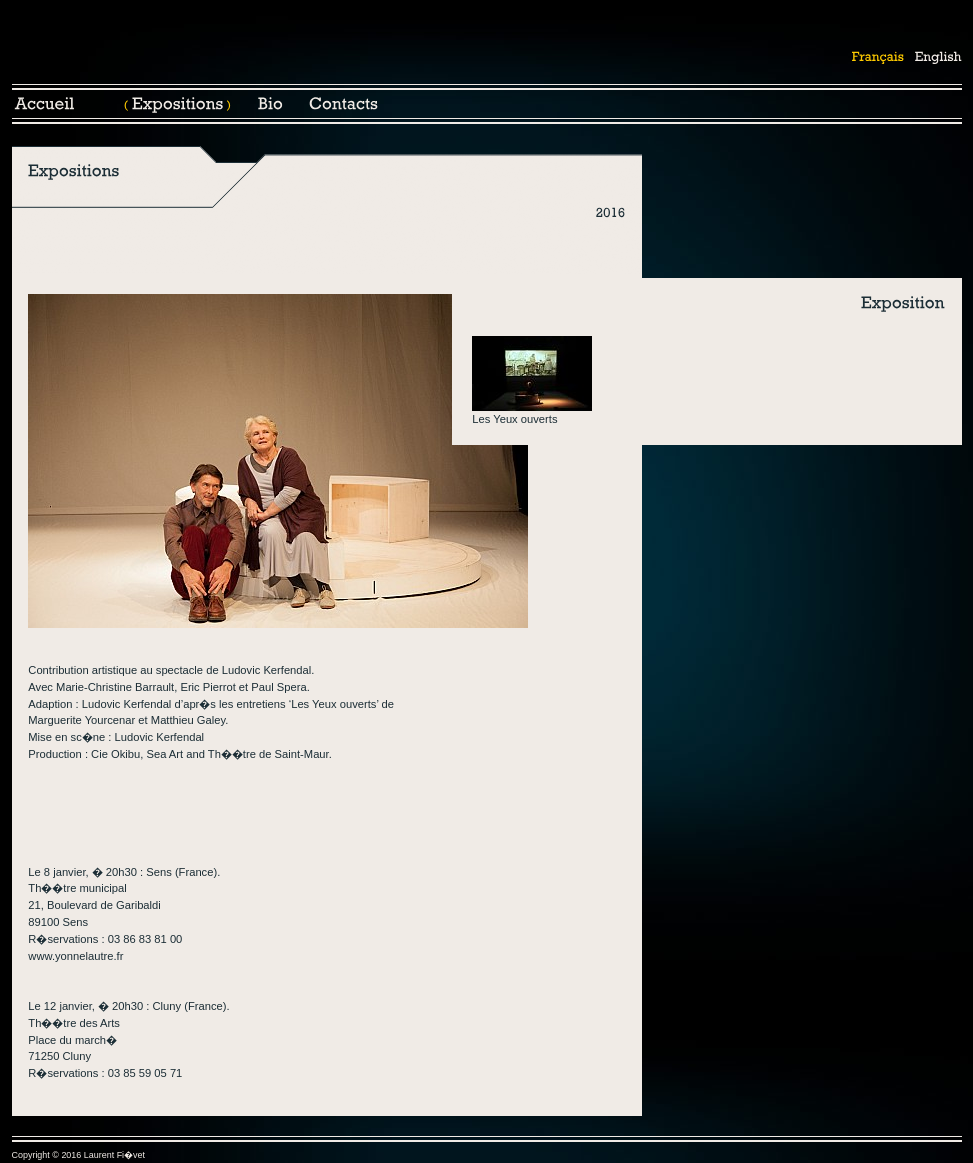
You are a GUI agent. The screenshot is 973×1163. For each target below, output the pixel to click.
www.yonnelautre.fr (75, 956)
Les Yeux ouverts (514, 419)
